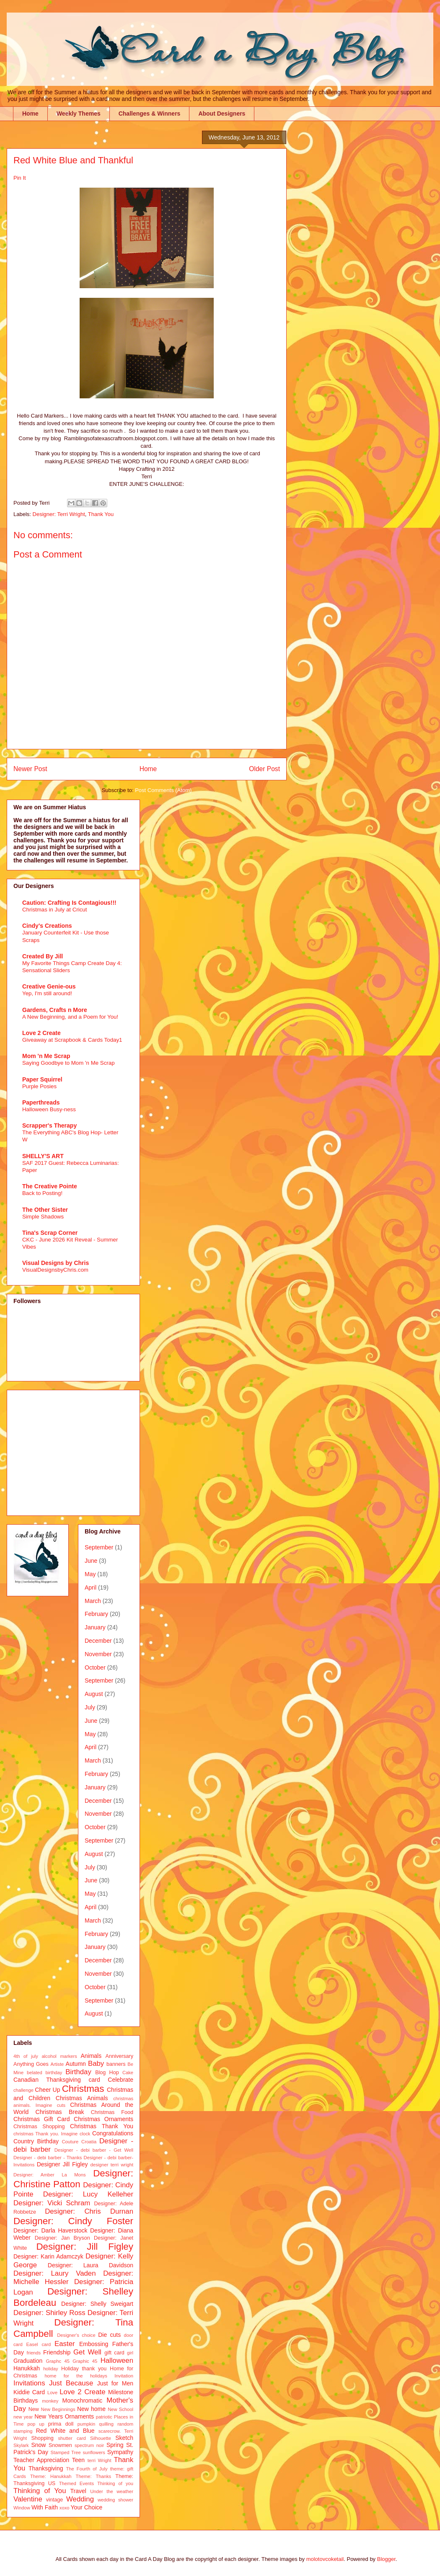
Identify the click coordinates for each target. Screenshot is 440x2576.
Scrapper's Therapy (49, 1125)
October (95, 1667)
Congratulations (112, 2133)
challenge (23, 2090)
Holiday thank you (83, 2369)
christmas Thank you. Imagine (45, 2133)
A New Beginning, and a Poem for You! (70, 1017)
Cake (127, 2072)
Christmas (83, 2088)
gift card (114, 2353)
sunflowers (94, 2452)
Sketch (124, 2437)
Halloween (117, 2360)
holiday (50, 2368)
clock (85, 2133)
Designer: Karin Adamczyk (48, 2256)
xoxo (65, 2507)
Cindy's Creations (47, 925)
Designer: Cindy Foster (73, 2221)
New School (120, 2409)
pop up (36, 2423)
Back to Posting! (42, 1193)
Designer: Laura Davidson (90, 2265)
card (94, 2079)
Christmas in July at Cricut (54, 909)
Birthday (78, 2072)
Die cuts (109, 2334)
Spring (114, 2445)
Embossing (93, 2344)
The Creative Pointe (49, 1186)
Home (30, 113)
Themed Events (76, 2483)
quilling (106, 2423)
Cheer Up (47, 2089)
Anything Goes (31, 2064)
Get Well (87, 2352)
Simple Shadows (43, 1216)
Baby (96, 2064)
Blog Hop (107, 2072)
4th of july (25, 2056)
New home (91, 2409)
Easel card (38, 2344)
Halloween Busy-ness (49, 1109)
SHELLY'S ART (43, 1156)
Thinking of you (115, 2483)
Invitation (123, 2375)
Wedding (80, 2499)
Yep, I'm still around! (47, 993)
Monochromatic (82, 2400)
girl (130, 2352)
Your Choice (87, 2507)
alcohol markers (59, 2056)
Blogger (386, 2559)
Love (52, 2392)
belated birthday (44, 2072)
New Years (48, 2416)
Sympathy (120, 2452)
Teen (78, 2460)
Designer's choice (76, 2335)
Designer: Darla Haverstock (50, 2230)
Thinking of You (39, 2491)
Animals (90, 2055)
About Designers (221, 113)
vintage (54, 2500)
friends (34, 2352)
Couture (70, 2141)
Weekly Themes (79, 113)
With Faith (44, 2507)
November (98, 1654)
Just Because (71, 2383)
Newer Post (30, 768)
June (91, 1560)
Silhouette (100, 2438)
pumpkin (86, 2423)
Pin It (19, 178)
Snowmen (60, 2445)
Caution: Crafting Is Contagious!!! (69, 902)
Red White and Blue (65, 2430)
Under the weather (111, 2491)
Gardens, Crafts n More (54, 1010)
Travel (78, 2491)
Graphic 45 (84, 2361)
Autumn (76, 2063)
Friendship (56, 2352)
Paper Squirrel (42, 1079)
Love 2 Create (41, 1033)
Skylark (21, 2445)
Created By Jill (42, 956)
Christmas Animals (82, 2098)
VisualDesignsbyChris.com (55, 1270)
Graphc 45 (58, 2361)
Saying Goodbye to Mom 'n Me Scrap (68, 1063)
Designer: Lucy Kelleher (88, 2194)
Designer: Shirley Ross (49, 2313)
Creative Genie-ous (49, 986)
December (98, 1640)
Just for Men (115, 2383)
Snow (38, 2445)
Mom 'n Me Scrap (46, 1056)
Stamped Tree (66, 2452)
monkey (50, 2400)
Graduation (27, 2360)
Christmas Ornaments (103, 2119)
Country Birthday (36, 2141)
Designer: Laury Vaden (54, 2273)
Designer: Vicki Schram (51, 2203)
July (90, 1707)
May (90, 1574)
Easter (64, 2344)
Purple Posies (39, 1086)
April (90, 1587)
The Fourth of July (86, 2468)
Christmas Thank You (101, 2126)
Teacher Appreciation (41, 2460)
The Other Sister (45, 1209)
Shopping (42, 2438)
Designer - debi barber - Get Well (93, 2150)
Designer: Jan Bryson (62, 2238)
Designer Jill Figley (62, 2164)
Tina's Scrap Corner (50, 1232)
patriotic (104, 2416)
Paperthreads (41, 1102)
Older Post (264, 768)
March (93, 1601)
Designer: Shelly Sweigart (97, 2303)
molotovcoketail (325, 2559)
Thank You (101, 514)
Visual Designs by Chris (55, 1263)
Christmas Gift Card (41, 2119)
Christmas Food (112, 2112)
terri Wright (99, 2460)
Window (21, 2507)
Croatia (88, 2141)
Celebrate (120, 2079)
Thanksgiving (45, 2468)
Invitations (29, 2383)
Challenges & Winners (150, 113)
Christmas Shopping (39, 2126)
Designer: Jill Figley (84, 2246)
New (33, 2409)
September (99, 1547)
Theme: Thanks (93, 2476)
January (95, 1627)
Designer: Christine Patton (73, 2179)
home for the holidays (75, 2375)
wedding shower (115, 2499)
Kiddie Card (29, 2392)
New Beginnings (58, 2409)
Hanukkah (26, 2368)
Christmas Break (60, 2112)
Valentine (27, 2499)
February (96, 1614)
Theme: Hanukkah (50, 2476)
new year (23, 2416)
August (94, 1694)
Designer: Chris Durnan (89, 2211)
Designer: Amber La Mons (49, 2174)
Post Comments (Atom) (163, 790)
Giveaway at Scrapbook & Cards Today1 (72, 1040)
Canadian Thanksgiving (47, 2079)
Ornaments (79, 2416)
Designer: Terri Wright (59, 514)
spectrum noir (89, 2445)
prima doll (61, 2424)
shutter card (71, 2438)
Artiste (57, 2064)
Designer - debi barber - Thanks (47, 2157)
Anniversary (120, 2056)
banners (116, 2064)
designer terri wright (111, 2164)
